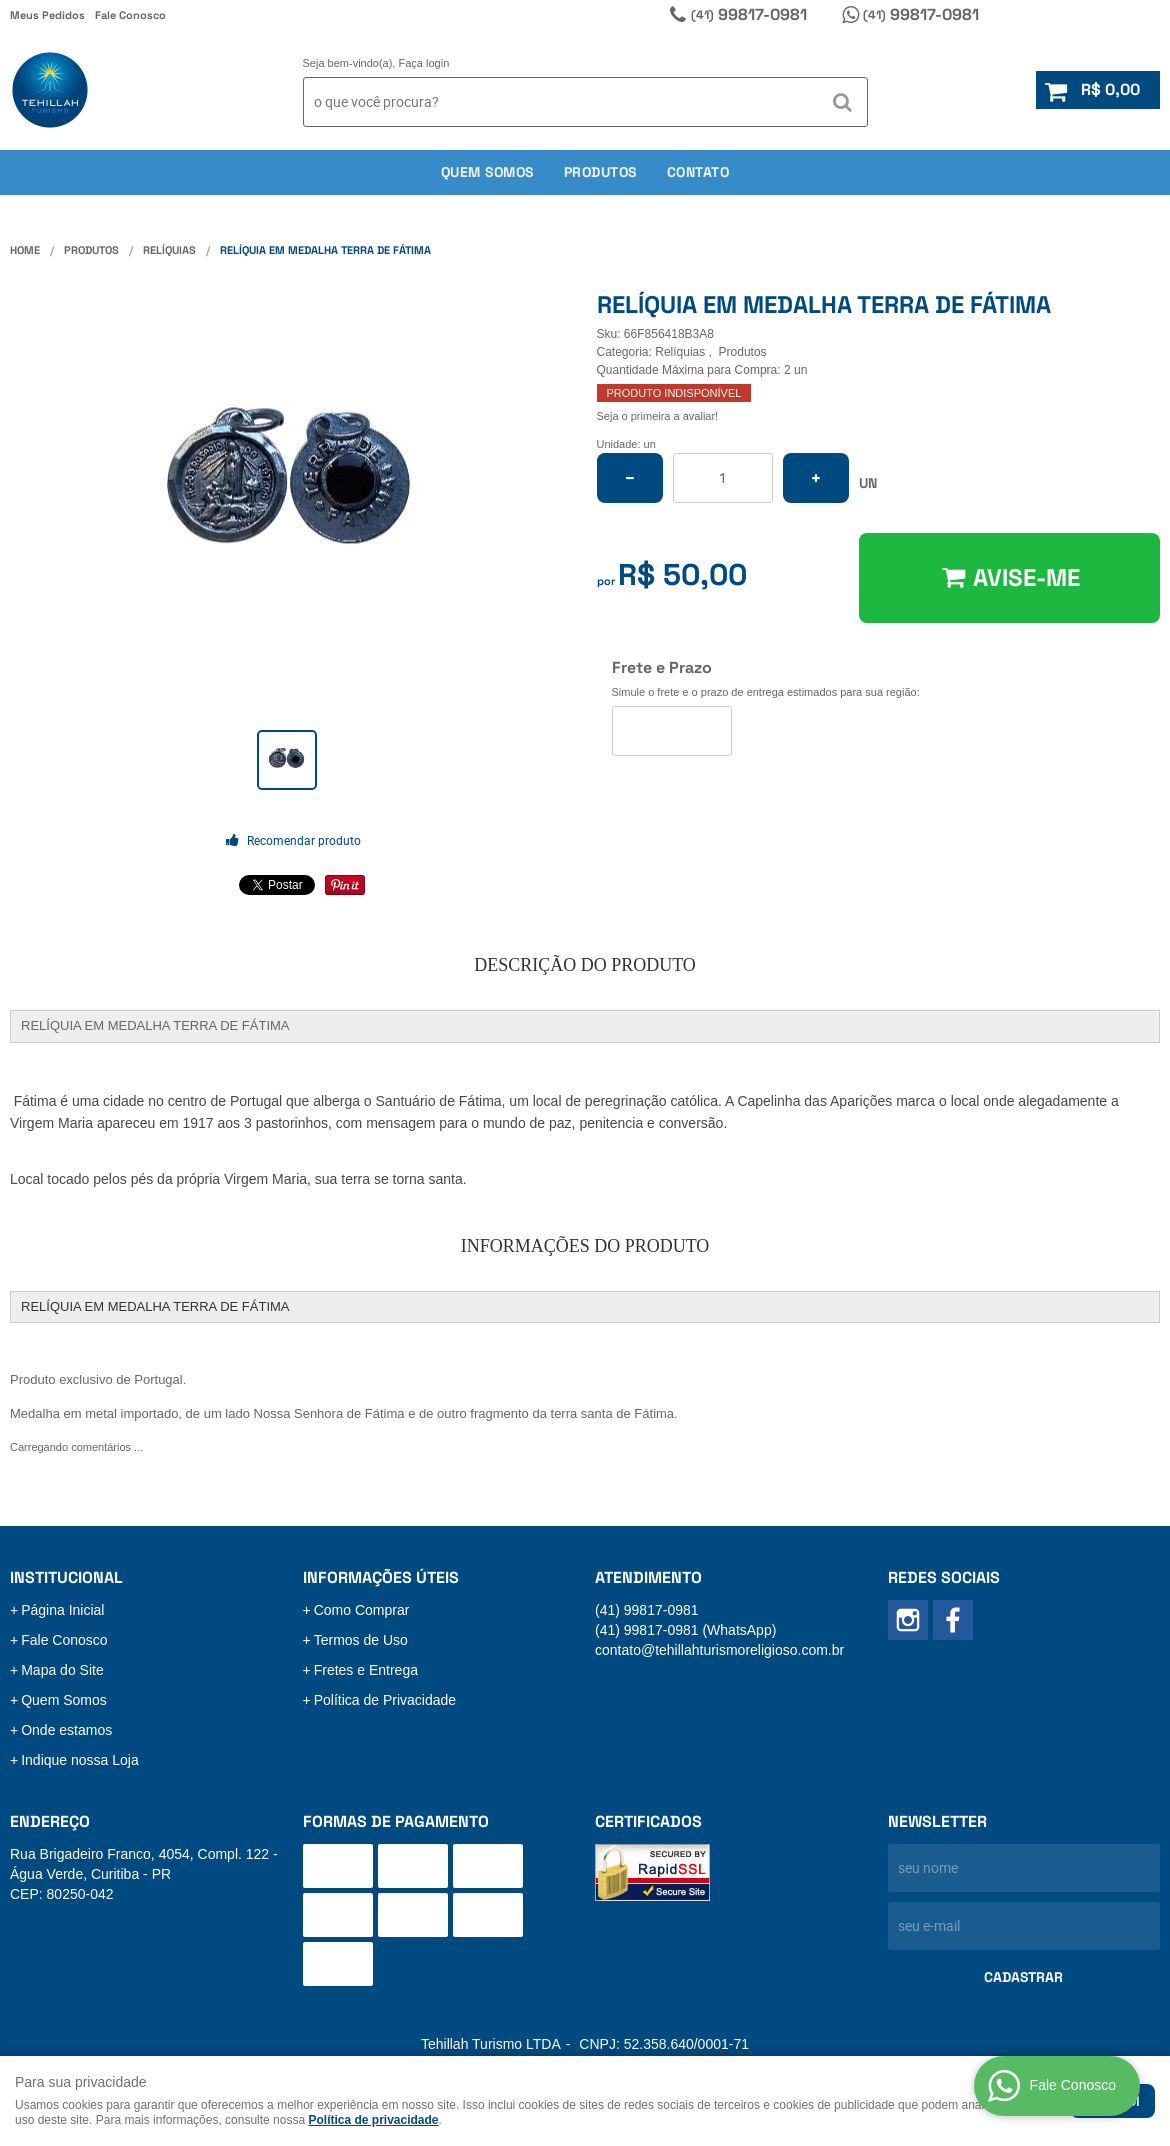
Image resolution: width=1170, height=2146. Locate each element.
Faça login (424, 63)
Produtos (600, 172)
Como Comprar (362, 1610)
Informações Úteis (381, 1577)
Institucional (66, 1577)
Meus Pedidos (47, 15)
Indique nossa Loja (80, 1760)
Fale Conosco (130, 15)
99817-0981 (749, 14)
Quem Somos (64, 1700)
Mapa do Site (62, 1670)
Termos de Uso (361, 1640)
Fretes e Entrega (366, 1670)
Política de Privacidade (385, 1700)
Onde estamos (66, 1730)
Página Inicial (62, 1610)
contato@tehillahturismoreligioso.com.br (719, 1650)
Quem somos (487, 172)
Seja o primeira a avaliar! (658, 416)
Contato (698, 172)
